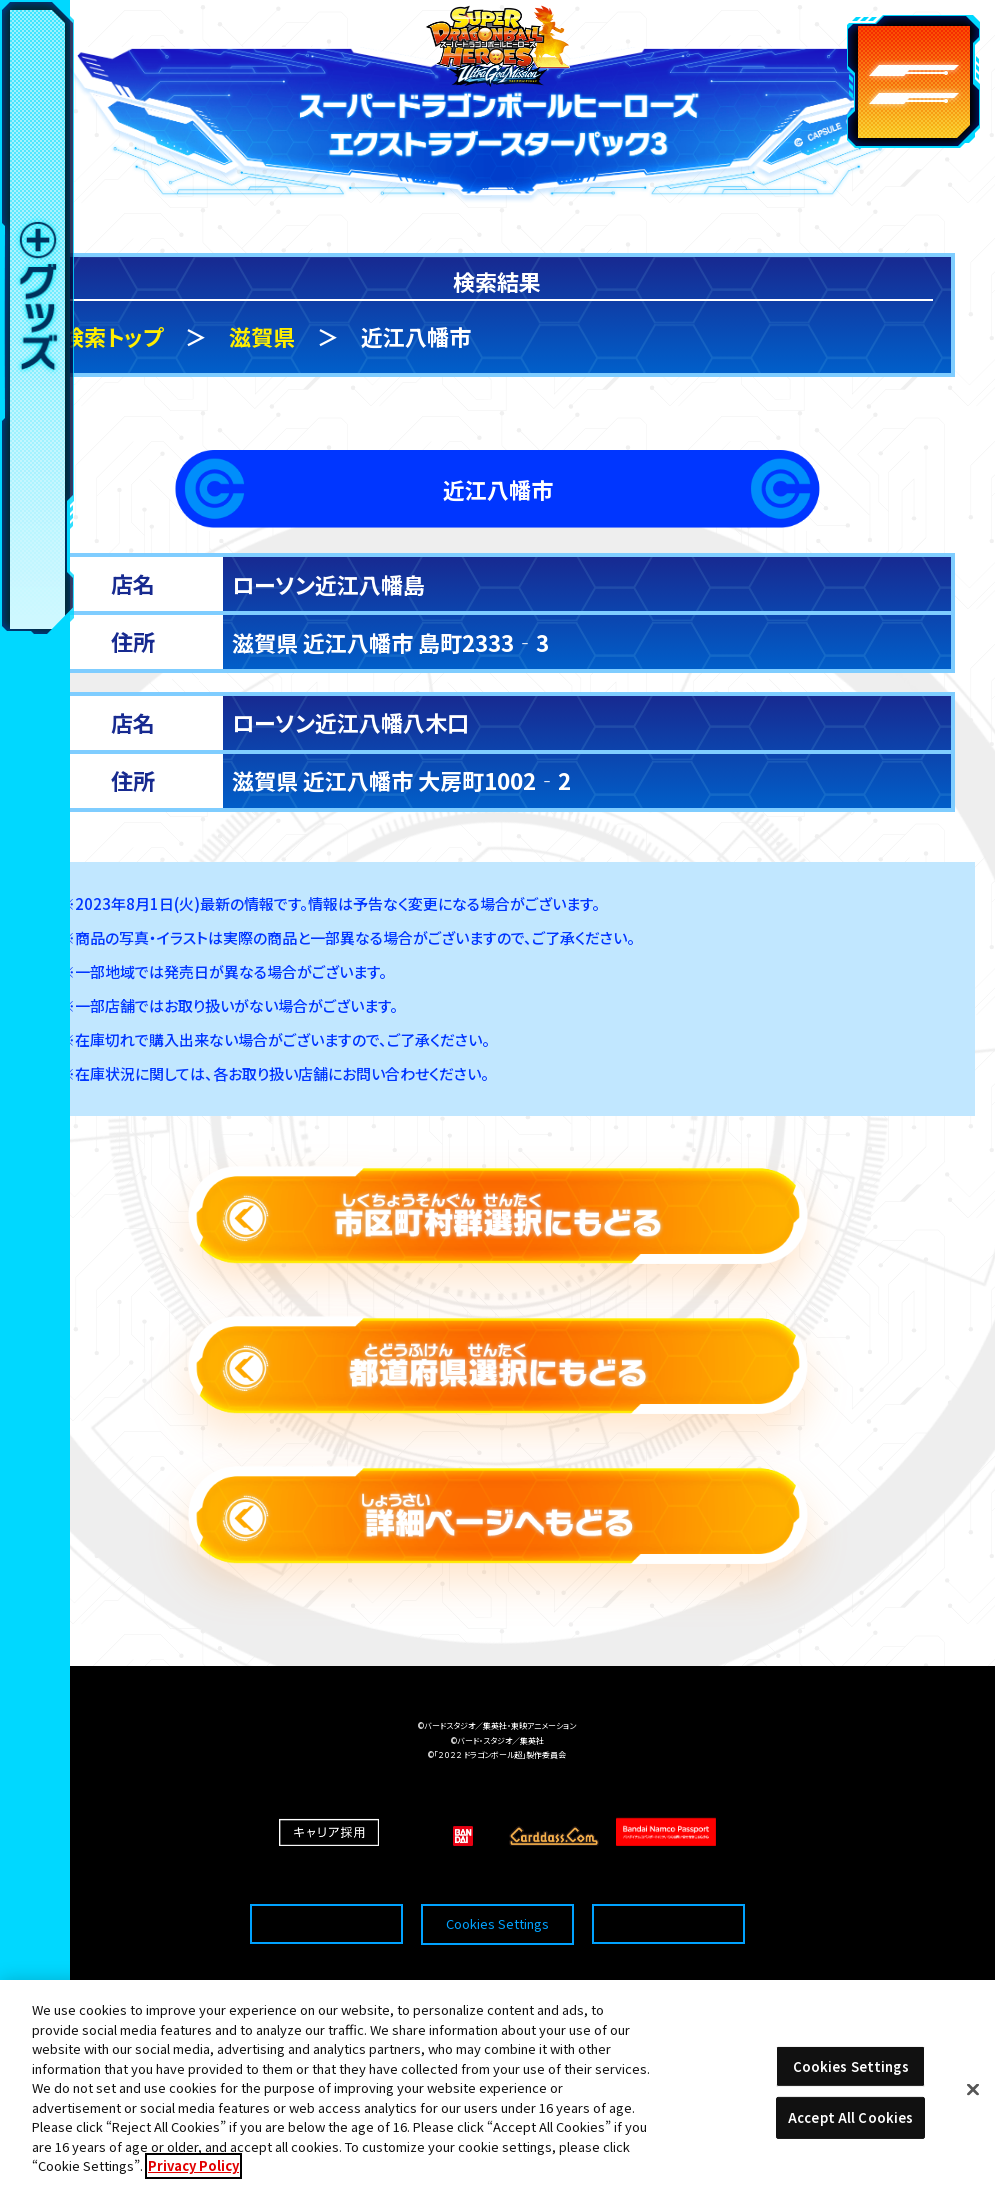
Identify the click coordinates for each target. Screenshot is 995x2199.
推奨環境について (326, 1888)
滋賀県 (262, 336)
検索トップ (112, 336)
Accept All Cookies (850, 2124)
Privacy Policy (193, 2173)
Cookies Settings (497, 1888)
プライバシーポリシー (668, 1888)
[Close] (973, 2096)
